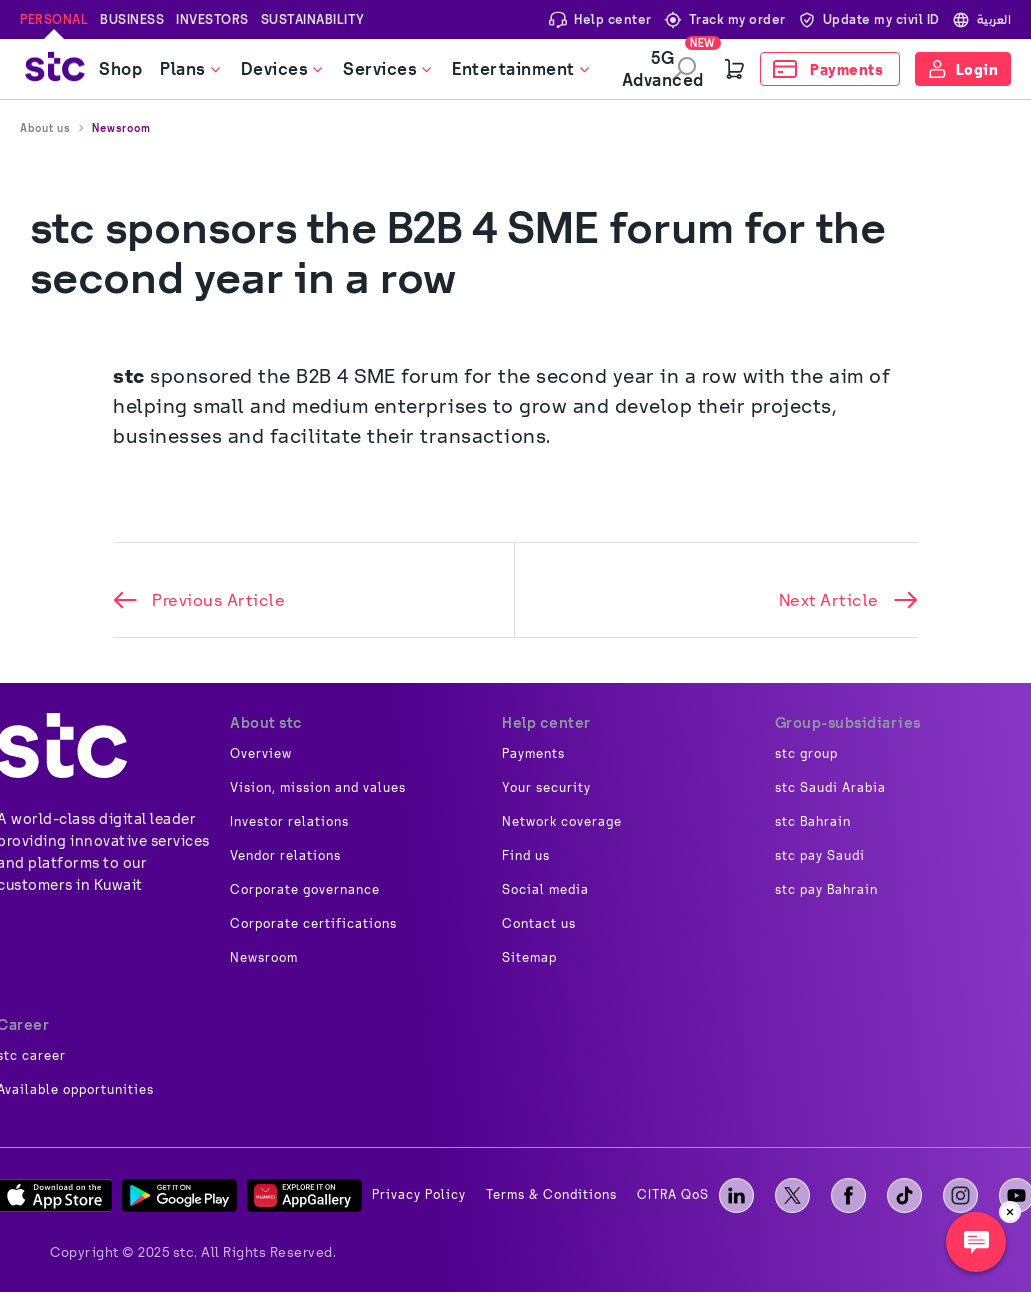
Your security (546, 788)
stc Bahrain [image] (813, 822)
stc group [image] (806, 754)
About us (45, 128)
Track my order (725, 19)
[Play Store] (179, 1195)
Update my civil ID (869, 19)
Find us (526, 856)
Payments (533, 754)
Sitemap (529, 958)
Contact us (539, 924)
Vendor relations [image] (285, 856)
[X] (792, 1195)
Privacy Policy (419, 1195)
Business (132, 19)
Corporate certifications (313, 924)
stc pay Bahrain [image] (826, 890)
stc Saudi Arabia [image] (830, 788)
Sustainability (313, 19)
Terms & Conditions (551, 1195)
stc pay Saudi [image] (820, 856)
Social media (545, 890)
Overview (261, 754)
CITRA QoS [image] (673, 1195)
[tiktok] (904, 1195)
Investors (212, 19)
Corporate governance (305, 890)
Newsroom (121, 128)
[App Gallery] (304, 1195)
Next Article (848, 600)
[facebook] (848, 1195)
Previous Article (199, 600)
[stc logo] (55, 69)
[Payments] (830, 69)
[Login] (963, 69)
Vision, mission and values (318, 788)
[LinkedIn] (736, 1195)
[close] (1010, 1212)
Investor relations (289, 822)
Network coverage (562, 822)
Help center (600, 19)
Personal (54, 19)
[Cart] (735, 69)
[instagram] (960, 1195)
